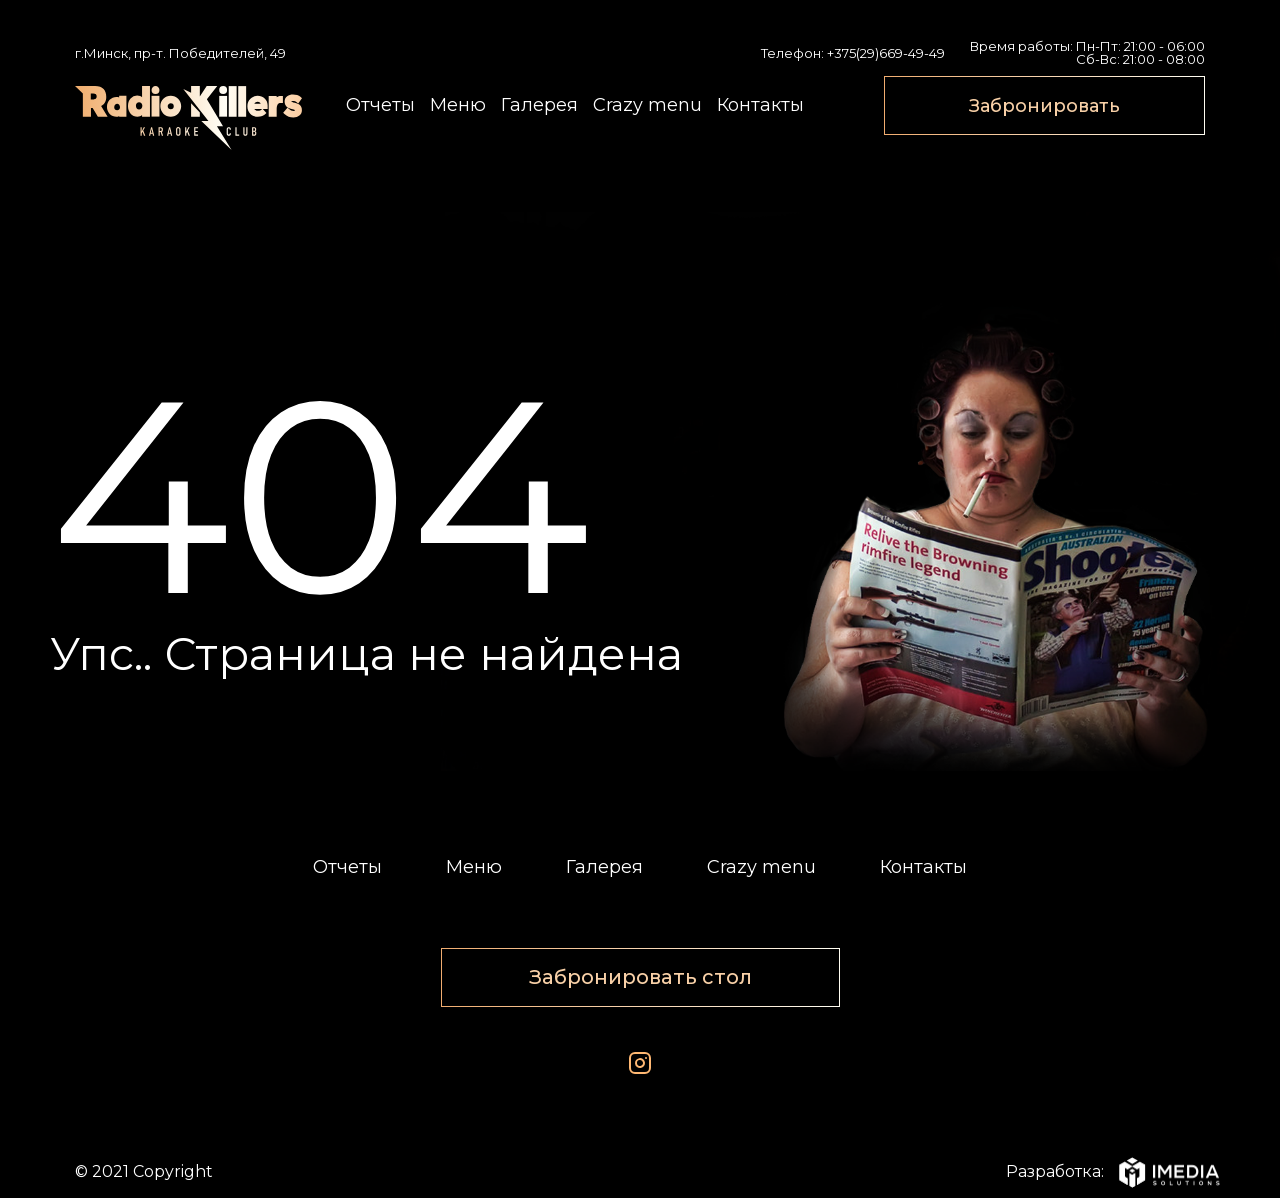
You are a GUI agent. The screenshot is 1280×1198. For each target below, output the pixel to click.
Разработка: (1105, 1172)
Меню (458, 105)
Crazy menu (647, 105)
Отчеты (380, 105)
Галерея (539, 105)
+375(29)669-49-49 (886, 53)
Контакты (760, 105)
